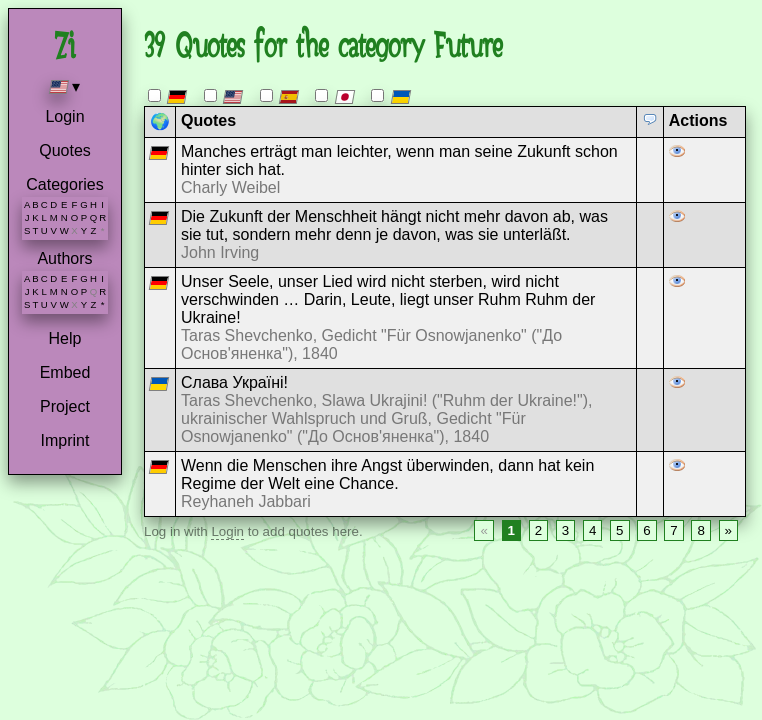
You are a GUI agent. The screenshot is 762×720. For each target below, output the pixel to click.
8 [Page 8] (700, 530)
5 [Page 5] (619, 530)
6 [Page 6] (646, 530)
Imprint (65, 440)
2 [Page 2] (538, 530)
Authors (64, 258)
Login (64, 116)
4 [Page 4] (592, 530)
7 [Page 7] (673, 530)
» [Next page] (728, 530)
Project (65, 406)
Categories (64, 184)
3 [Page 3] (565, 530)
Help (65, 338)
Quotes (65, 150)
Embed (65, 372)
